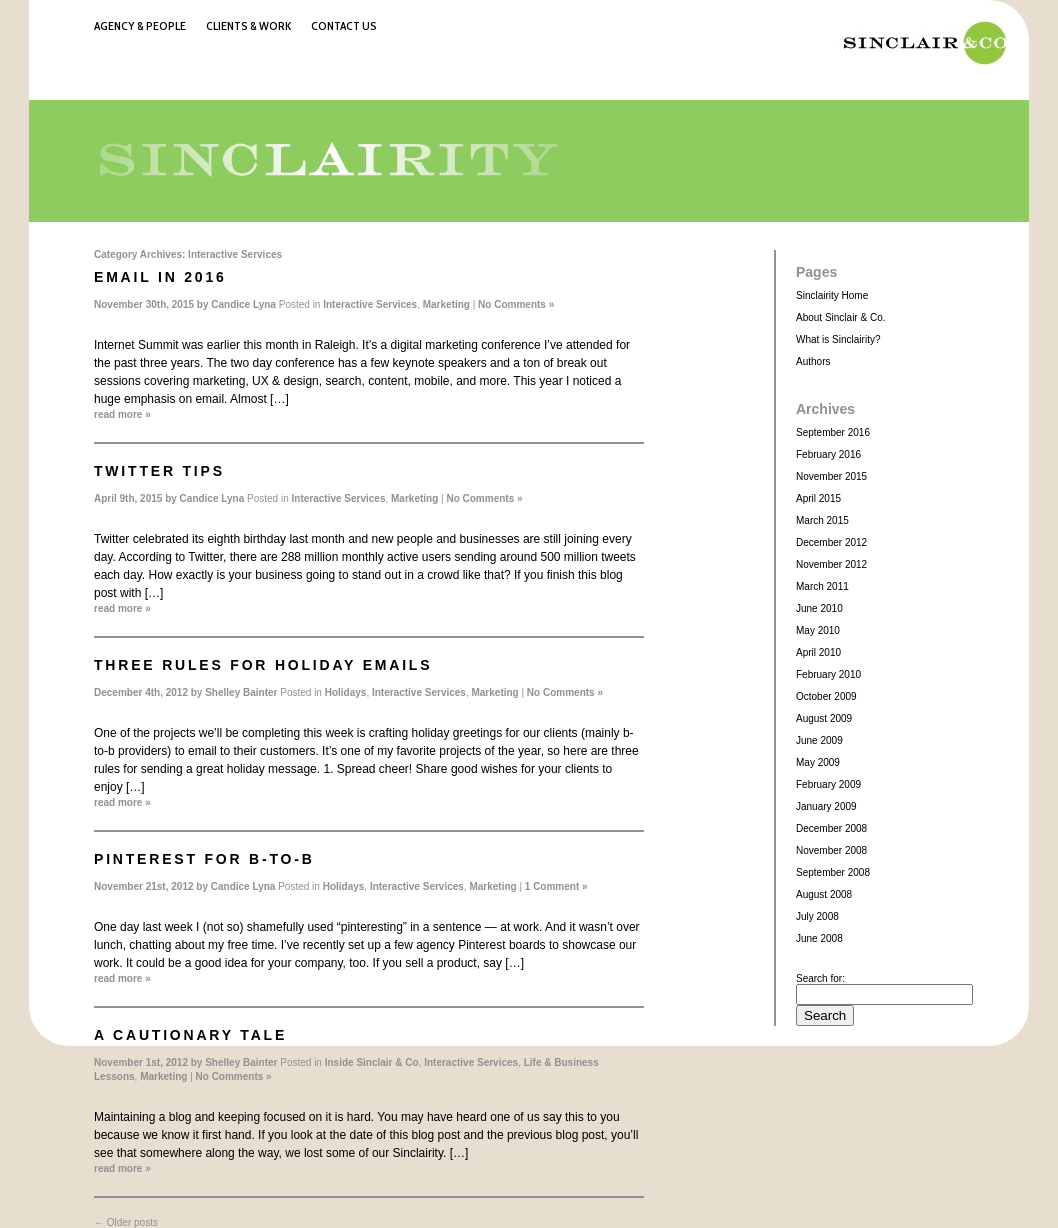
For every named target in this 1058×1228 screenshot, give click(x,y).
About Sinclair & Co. (841, 317)
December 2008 (831, 828)
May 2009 (818, 762)
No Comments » (516, 304)
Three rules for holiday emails (263, 665)
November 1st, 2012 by (149, 1062)
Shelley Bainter (241, 692)
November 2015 (831, 476)
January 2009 (826, 806)
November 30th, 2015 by (152, 304)
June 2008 (819, 938)
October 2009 (826, 696)
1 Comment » (556, 886)
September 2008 (833, 872)
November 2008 (831, 850)
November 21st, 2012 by (152, 886)
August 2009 (824, 718)
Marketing (446, 304)
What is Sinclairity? (838, 339)
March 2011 (822, 586)
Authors (813, 361)
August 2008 (824, 894)
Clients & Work (248, 25)
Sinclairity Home (832, 295)
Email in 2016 (160, 277)
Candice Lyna (243, 304)
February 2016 (828, 454)
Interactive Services (370, 304)
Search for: (820, 978)
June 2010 (819, 608)
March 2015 (822, 520)
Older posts (126, 1222)
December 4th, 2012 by (149, 692)
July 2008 (817, 916)
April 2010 (818, 652)
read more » (122, 414)
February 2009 (828, 784)
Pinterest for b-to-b (204, 859)
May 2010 (818, 630)
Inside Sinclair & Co (372, 1062)
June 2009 (819, 740)
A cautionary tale (190, 1035)
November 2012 (831, 564)
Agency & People (140, 25)
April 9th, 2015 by (137, 498)
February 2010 (828, 674)
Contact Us (344, 25)
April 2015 (818, 498)
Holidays (346, 692)
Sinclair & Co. (919, 43)
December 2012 (831, 542)
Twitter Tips (159, 471)
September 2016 (833, 432)
